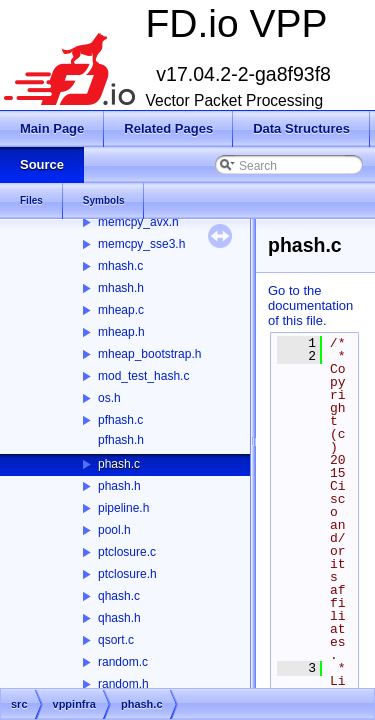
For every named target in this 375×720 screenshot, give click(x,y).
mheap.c (121, 310)
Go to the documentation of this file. (310, 305)
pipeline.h (123, 508)
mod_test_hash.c (143, 376)
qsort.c (116, 640)
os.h (109, 398)
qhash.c (119, 596)
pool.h (114, 530)
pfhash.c (120, 420)
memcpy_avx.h (138, 222)
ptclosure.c (127, 552)
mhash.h (121, 288)
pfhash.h (121, 440)
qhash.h (119, 618)
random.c (123, 662)
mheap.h (121, 332)
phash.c (119, 464)
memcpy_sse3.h (141, 244)
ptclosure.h (127, 574)
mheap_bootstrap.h (149, 354)
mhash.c (120, 266)
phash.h (119, 486)
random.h (123, 684)
